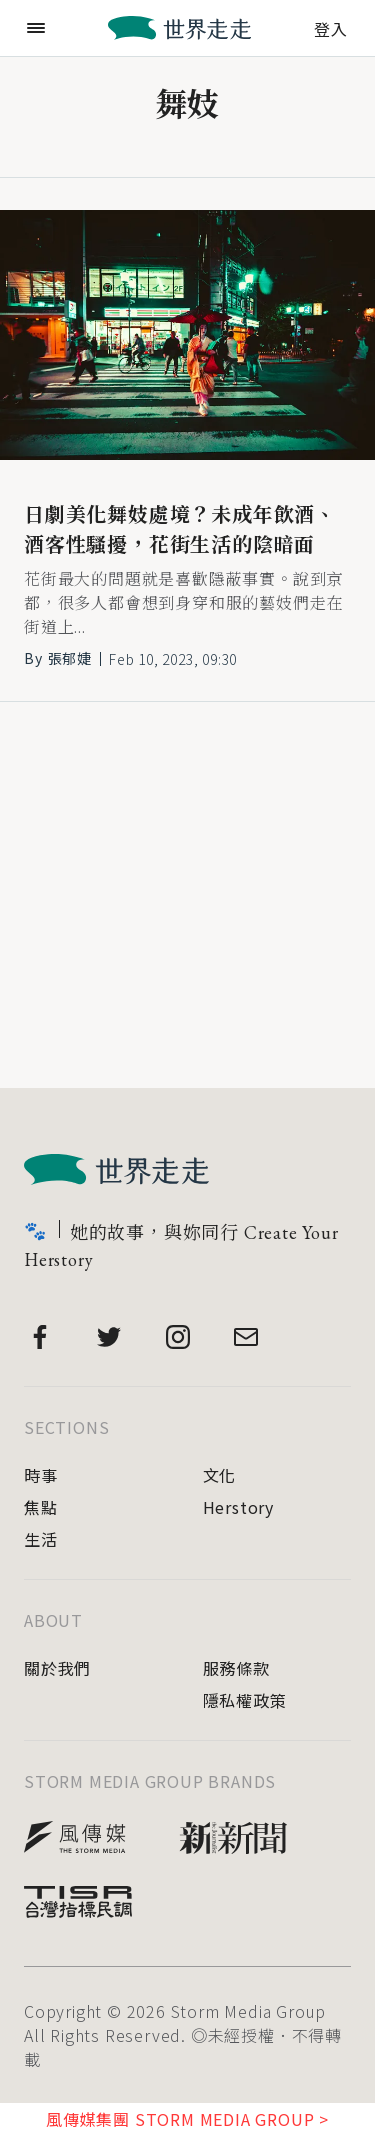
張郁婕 (70, 658)
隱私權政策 (245, 1700)
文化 (220, 1475)
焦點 (41, 1507)
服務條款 (236, 1668)
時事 (41, 1475)
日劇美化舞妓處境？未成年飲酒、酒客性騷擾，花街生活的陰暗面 (180, 530)
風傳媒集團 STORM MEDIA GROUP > (187, 2119)
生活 (41, 1539)
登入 (331, 27)
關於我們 (57, 1668)
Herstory (238, 1507)
